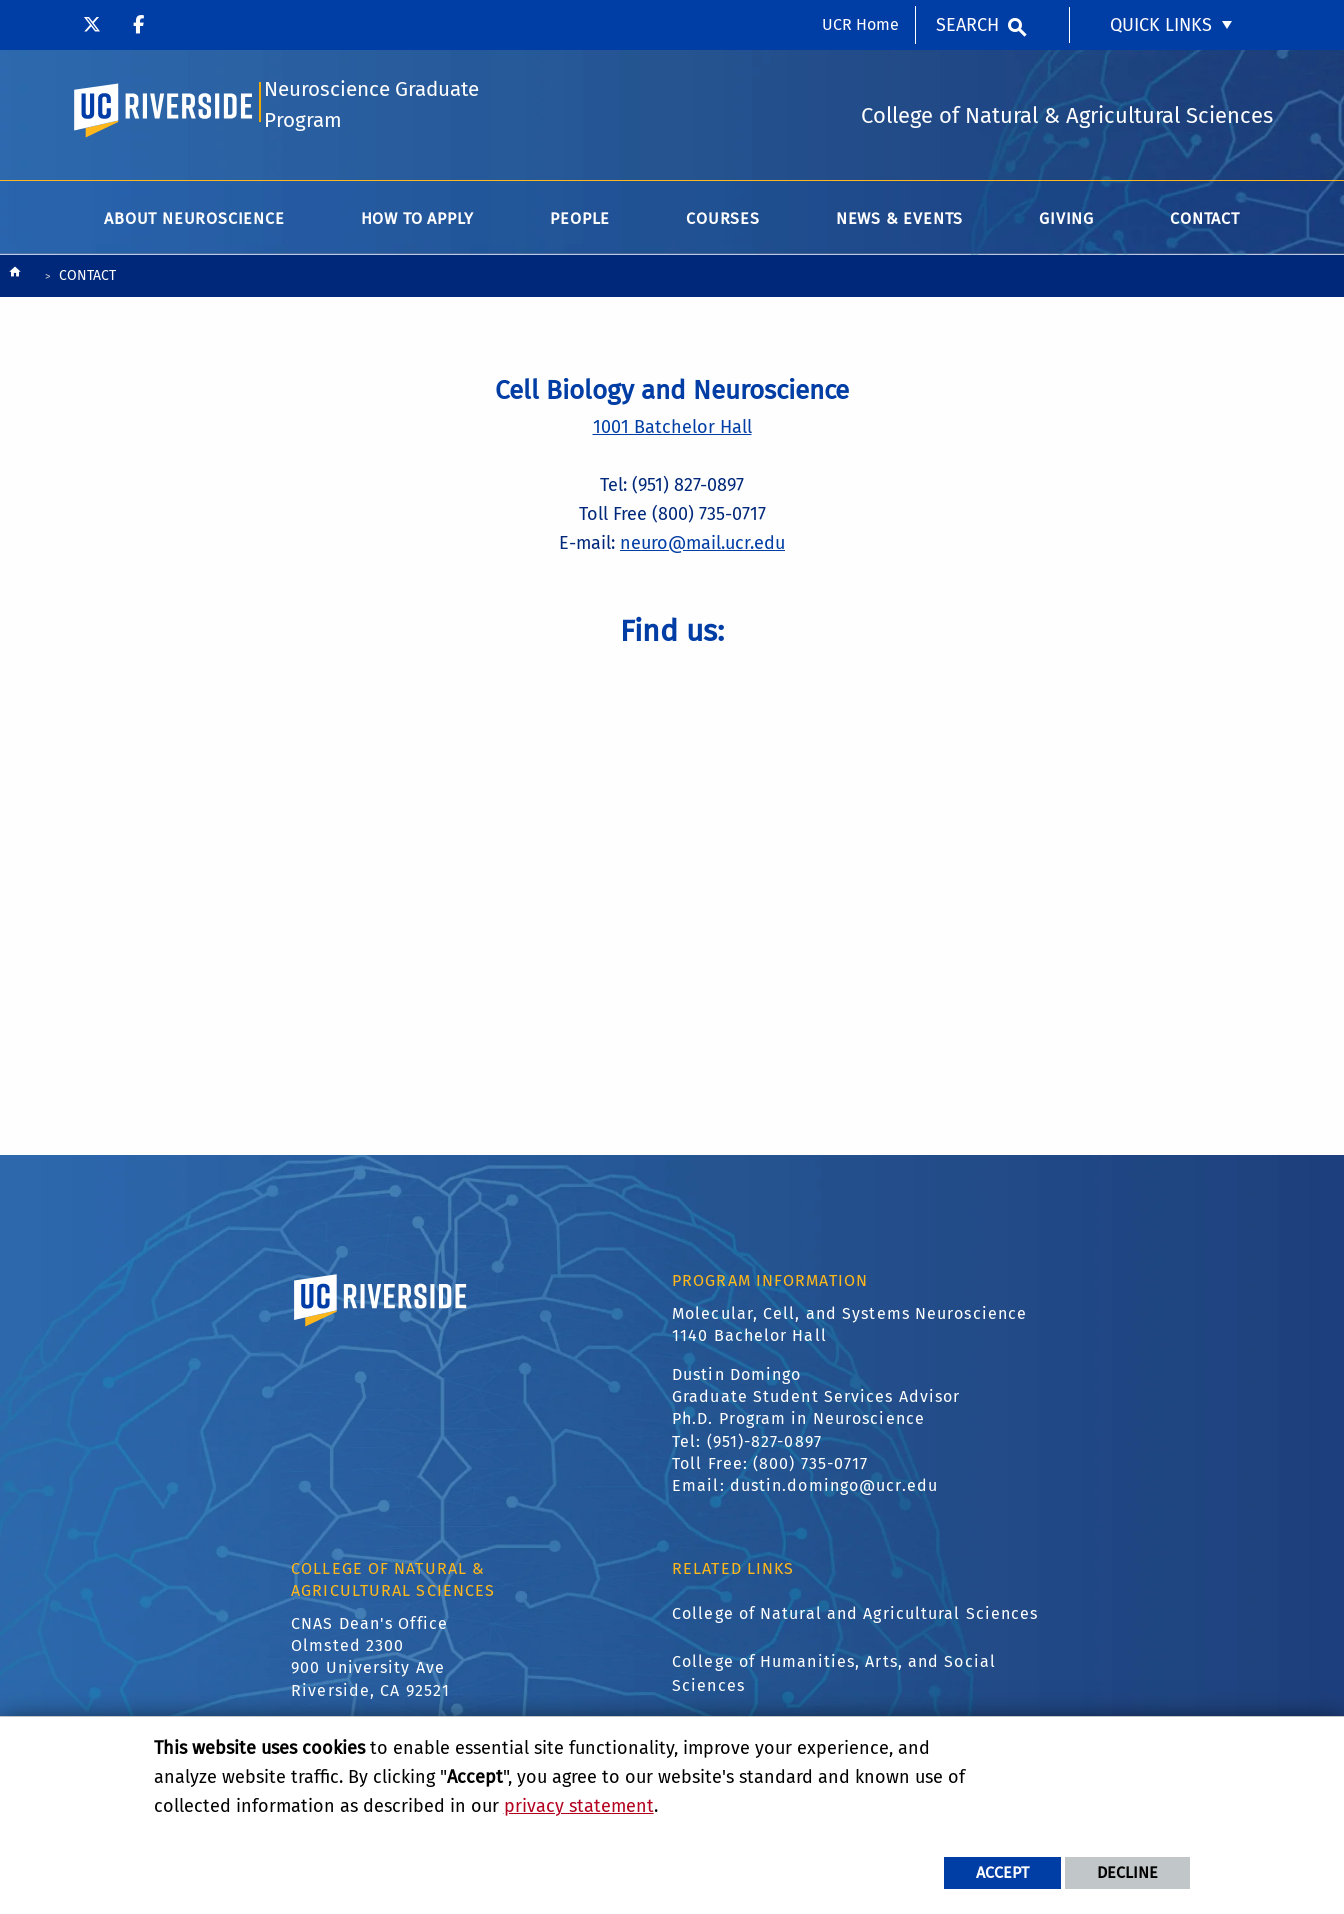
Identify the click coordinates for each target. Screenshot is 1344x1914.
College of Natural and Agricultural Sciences (855, 1616)
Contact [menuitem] (1205, 221)
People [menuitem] (580, 221)
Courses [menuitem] (723, 221)
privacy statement (579, 1806)
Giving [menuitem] (1066, 221)
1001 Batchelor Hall (672, 430)
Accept (1002, 1872)
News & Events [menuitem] (899, 221)
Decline (1127, 1872)
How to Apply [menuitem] (418, 221)
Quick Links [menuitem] (1161, 25)
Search (967, 25)
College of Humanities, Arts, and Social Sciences (834, 1676)
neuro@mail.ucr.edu (702, 546)
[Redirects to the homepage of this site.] (15, 279)
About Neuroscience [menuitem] (194, 221)
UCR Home (860, 24)
